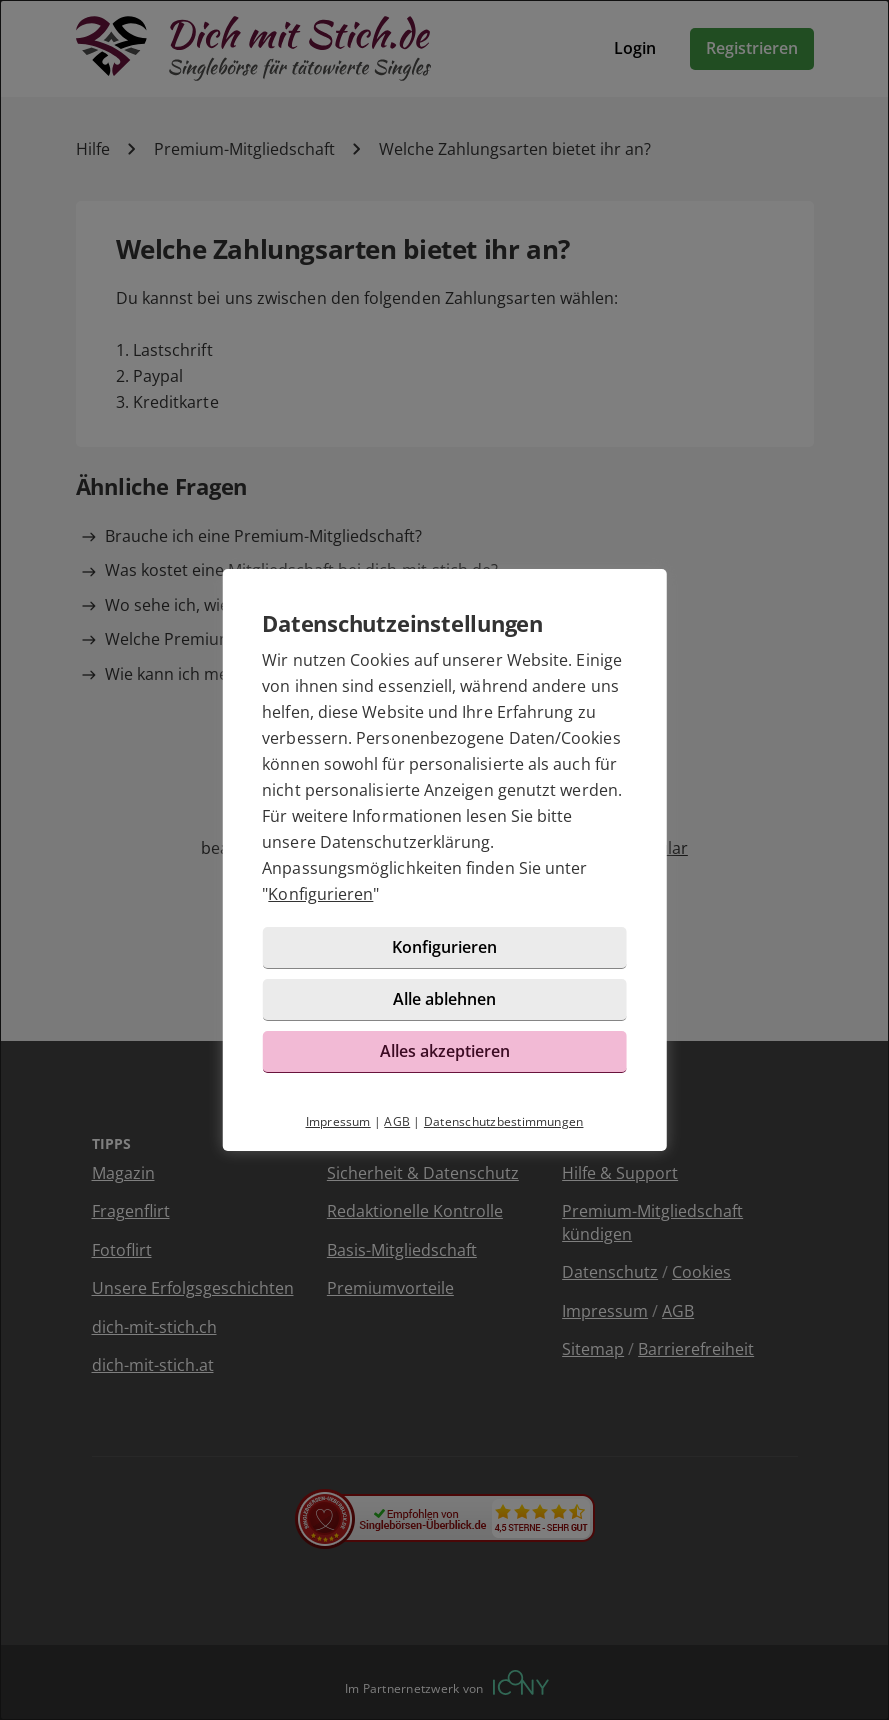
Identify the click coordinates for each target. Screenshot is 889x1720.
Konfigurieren (320, 894)
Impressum (338, 1121)
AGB (397, 1121)
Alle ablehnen (444, 999)
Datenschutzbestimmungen (504, 1121)
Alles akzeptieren (445, 1051)
